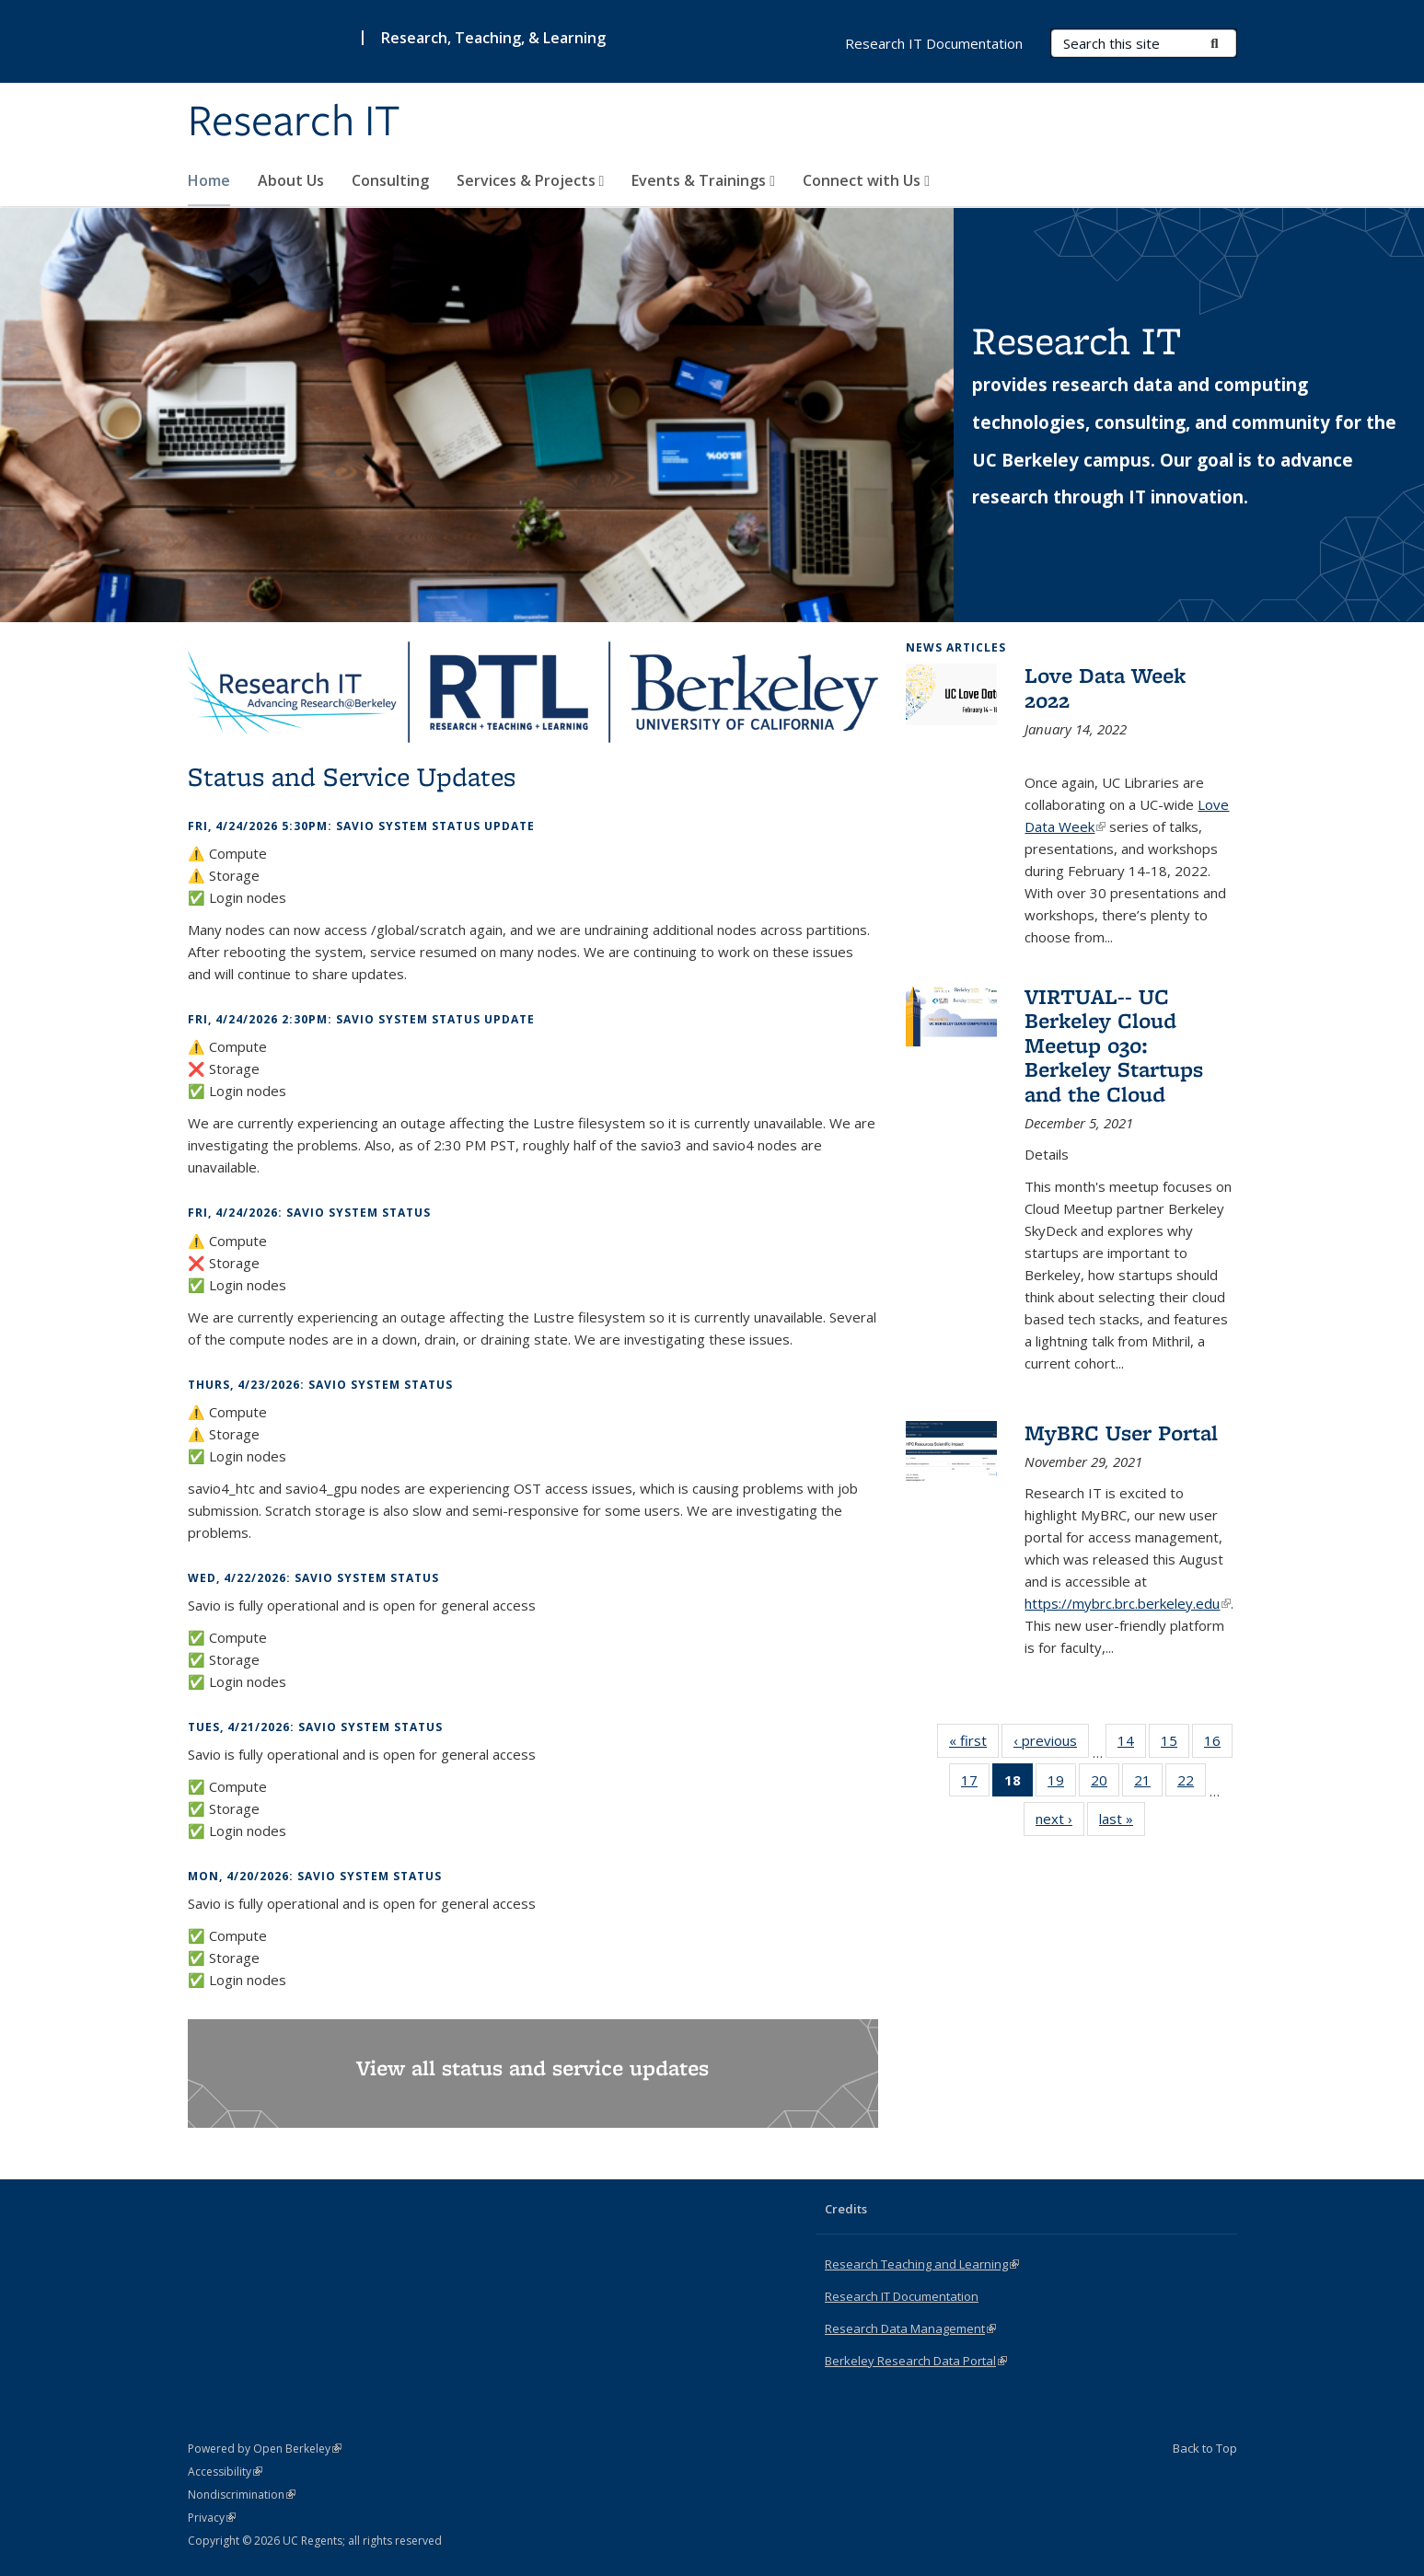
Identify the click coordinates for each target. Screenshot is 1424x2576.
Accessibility (225, 2471)
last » (1122, 1822)
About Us (291, 180)
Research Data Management (910, 2328)
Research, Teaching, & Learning (493, 38)
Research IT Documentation (934, 43)
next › (1060, 1822)
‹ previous (1051, 1744)
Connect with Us (866, 180)
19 (1062, 1783)
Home (209, 180)
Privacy (212, 2517)
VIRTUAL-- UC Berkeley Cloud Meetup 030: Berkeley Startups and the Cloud (1114, 1045)
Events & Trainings (703, 180)
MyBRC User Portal (1121, 1432)
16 (1218, 1744)
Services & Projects (531, 180)
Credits (846, 2209)
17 (975, 1783)
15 (1175, 1744)
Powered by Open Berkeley (265, 2448)
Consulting (390, 180)
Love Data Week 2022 (1105, 687)
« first (974, 1744)
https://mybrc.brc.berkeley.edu (1128, 1603)
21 (1148, 1783)
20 (1105, 1783)
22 (1191, 1783)
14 (1131, 1744)
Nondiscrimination (241, 2494)
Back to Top (1205, 2448)
